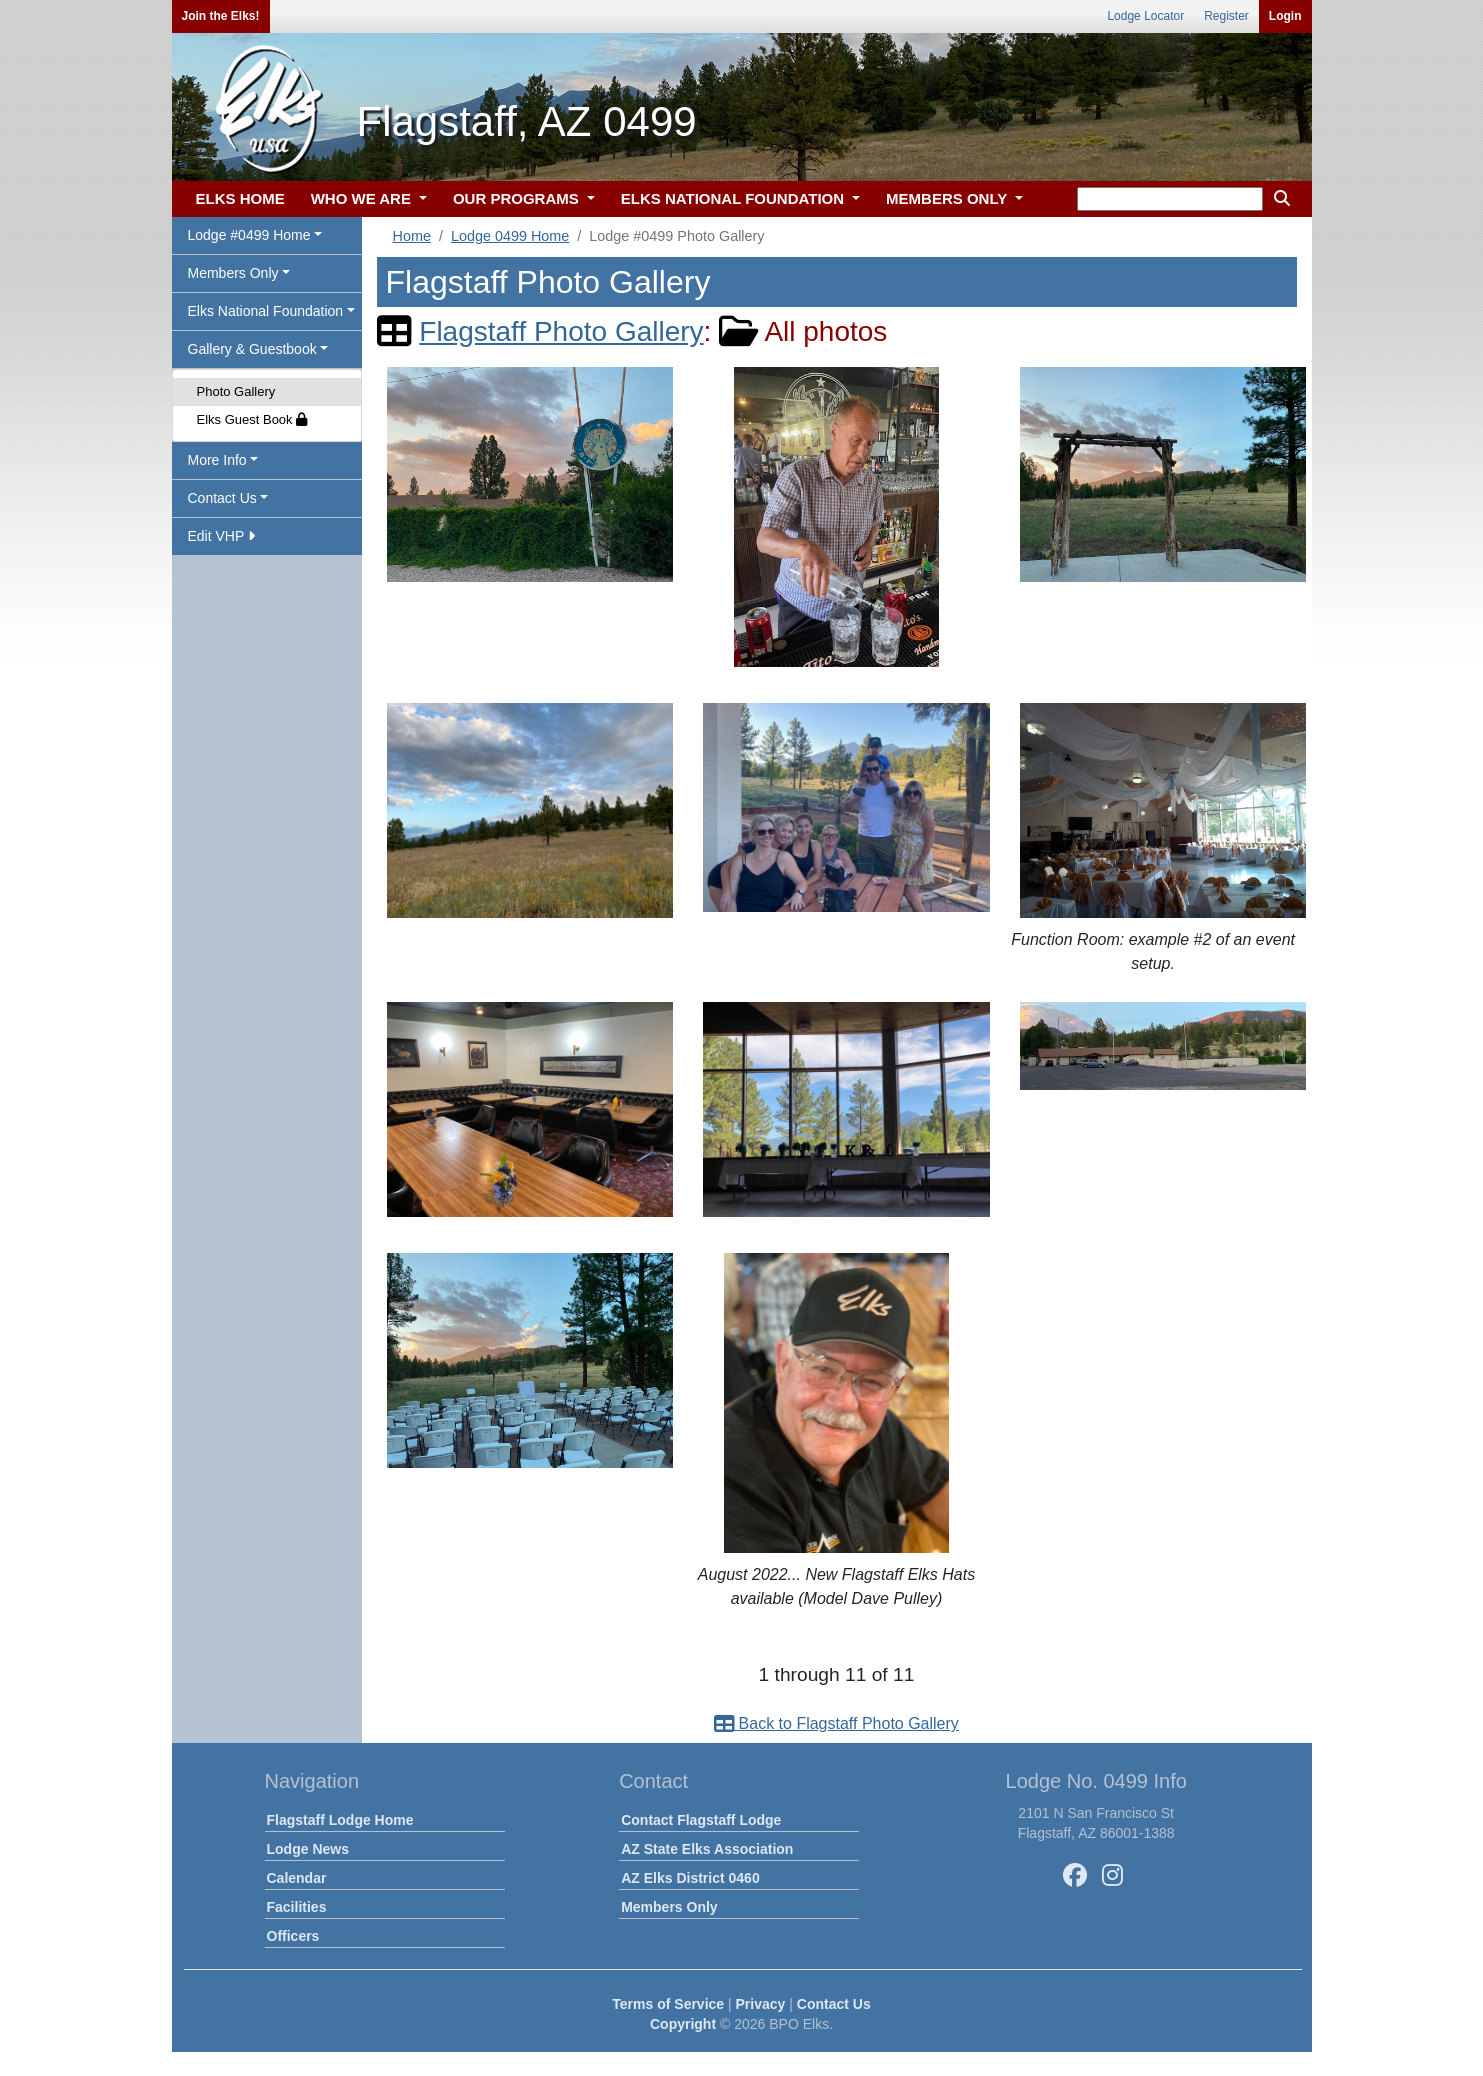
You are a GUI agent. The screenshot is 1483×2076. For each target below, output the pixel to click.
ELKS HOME (240, 198)
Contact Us (834, 2004)
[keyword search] (1170, 199)
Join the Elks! (221, 16)
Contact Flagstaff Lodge (701, 1820)
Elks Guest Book (252, 419)
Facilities (297, 1907)
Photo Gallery (236, 391)
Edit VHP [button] (221, 536)
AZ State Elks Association (707, 1849)
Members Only (669, 1907)
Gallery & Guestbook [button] (252, 349)
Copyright (683, 2024)
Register (1226, 16)
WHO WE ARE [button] (363, 198)
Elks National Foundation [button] (266, 311)
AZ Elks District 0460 (690, 1878)
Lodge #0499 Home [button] (249, 235)
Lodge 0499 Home (510, 236)
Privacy (761, 2004)
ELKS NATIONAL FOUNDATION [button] (735, 198)
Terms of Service (668, 2004)
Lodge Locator (1145, 16)
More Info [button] (217, 460)
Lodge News (308, 1849)
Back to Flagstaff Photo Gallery (836, 1723)
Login (1285, 16)
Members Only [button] (233, 273)
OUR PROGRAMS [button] (518, 198)
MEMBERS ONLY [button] (948, 198)
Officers (293, 1936)
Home (412, 236)
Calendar (297, 1878)
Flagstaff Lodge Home (340, 1820)
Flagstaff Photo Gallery (561, 331)
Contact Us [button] (222, 498)
